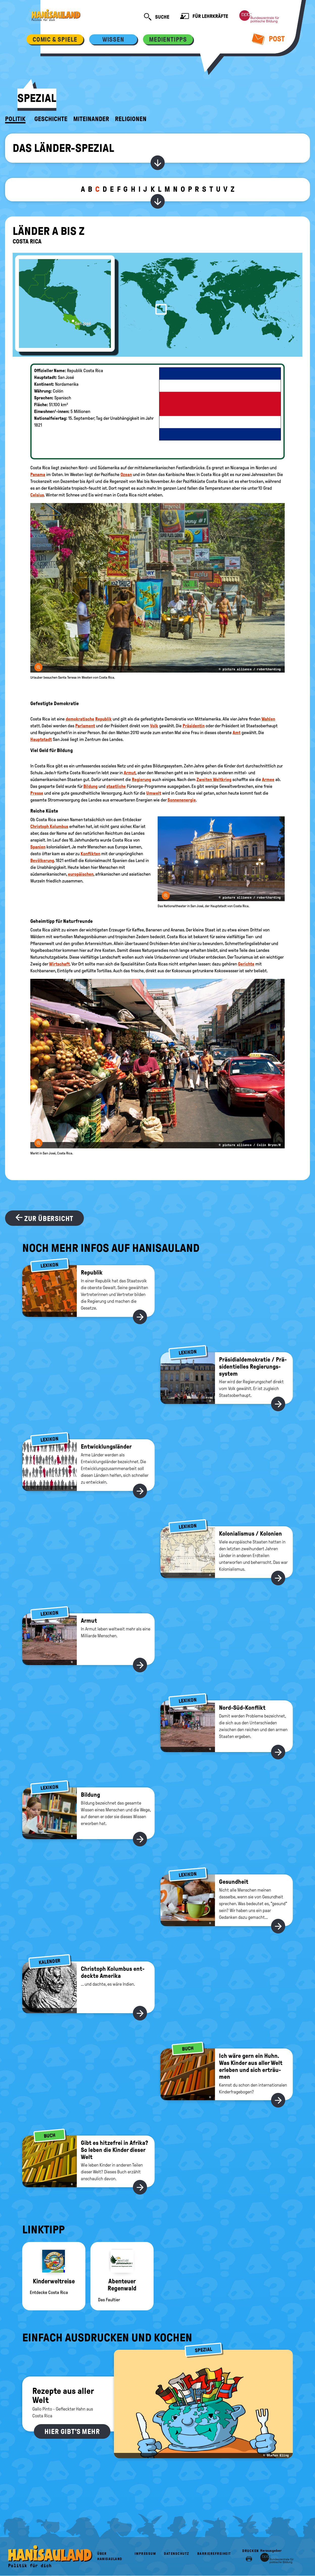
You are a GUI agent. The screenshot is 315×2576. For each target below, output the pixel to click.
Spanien (37, 846)
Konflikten (90, 853)
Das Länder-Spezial (63, 148)
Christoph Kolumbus (49, 826)
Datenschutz (176, 2554)
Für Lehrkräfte (204, 17)
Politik (15, 119)
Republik (103, 719)
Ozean (126, 474)
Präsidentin (194, 725)
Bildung (90, 786)
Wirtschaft (59, 963)
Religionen (131, 119)
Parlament (85, 725)
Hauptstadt (41, 739)
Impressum (145, 2554)
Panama (37, 474)
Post (268, 38)
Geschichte (50, 119)
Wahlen (268, 719)
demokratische (80, 719)
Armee (268, 779)
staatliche (116, 786)
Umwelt (153, 793)
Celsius (37, 494)
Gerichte (246, 963)
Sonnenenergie (181, 799)
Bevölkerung (42, 860)
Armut (130, 772)
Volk (154, 725)
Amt (236, 732)
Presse (36, 793)
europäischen (80, 874)
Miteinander (91, 119)
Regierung (141, 779)
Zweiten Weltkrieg (214, 779)
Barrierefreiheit (214, 2554)
